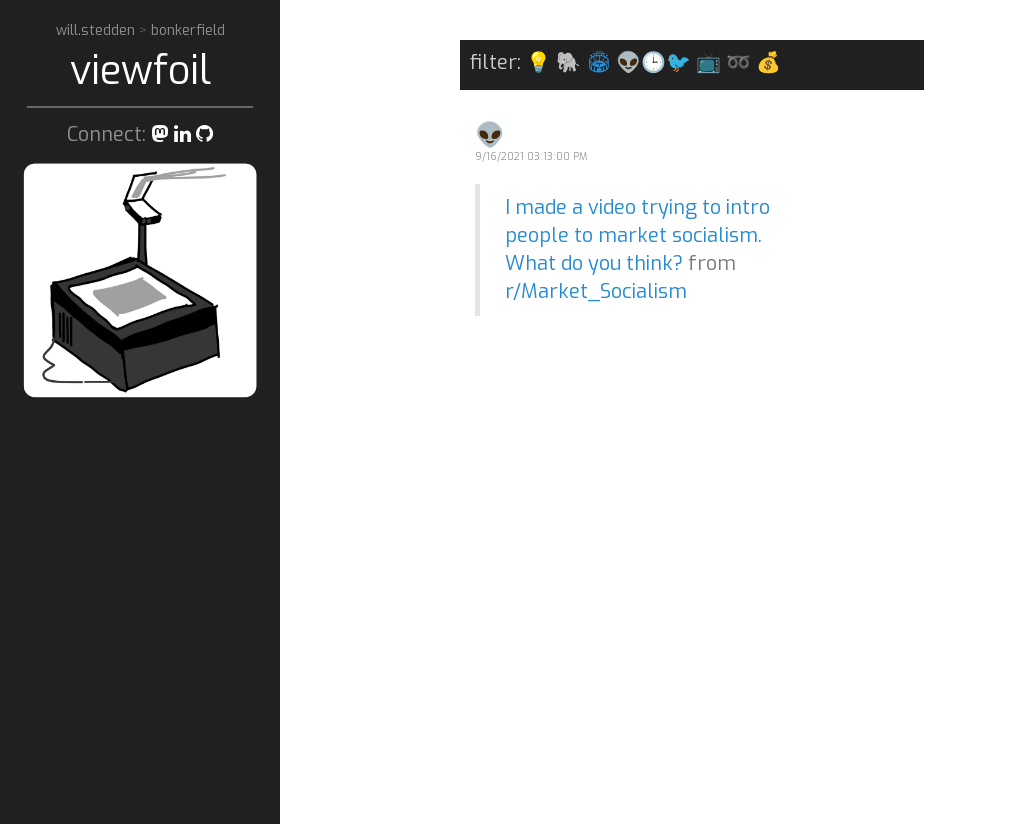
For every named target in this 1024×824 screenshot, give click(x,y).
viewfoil (140, 70)
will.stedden (97, 30)
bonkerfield (188, 30)
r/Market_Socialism (596, 291)
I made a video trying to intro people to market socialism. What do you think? (637, 235)
